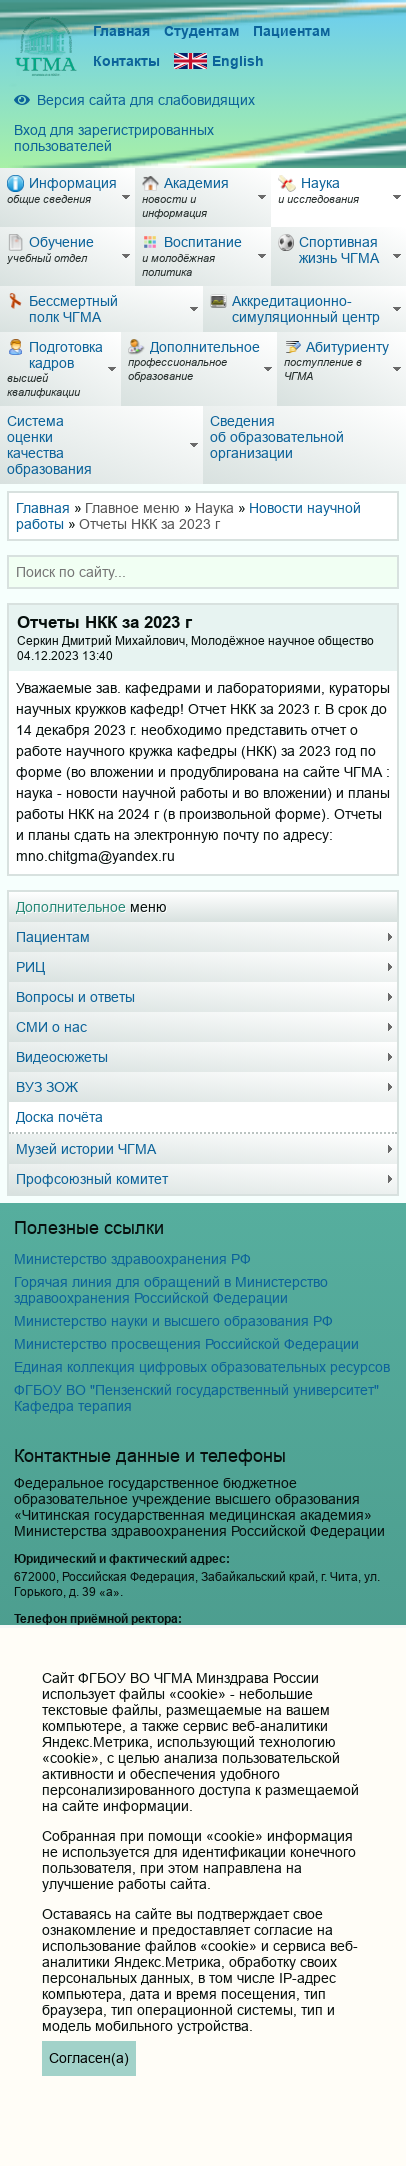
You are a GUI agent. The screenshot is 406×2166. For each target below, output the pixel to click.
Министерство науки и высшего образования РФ (173, 1321)
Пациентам (291, 31)
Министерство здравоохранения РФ (132, 1259)
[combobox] (203, 572)
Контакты (126, 61)
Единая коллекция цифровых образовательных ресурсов (202, 1367)
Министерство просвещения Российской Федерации (186, 1344)
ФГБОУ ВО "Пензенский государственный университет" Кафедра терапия (196, 1398)
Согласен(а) (89, 2058)
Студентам (201, 31)
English (219, 61)
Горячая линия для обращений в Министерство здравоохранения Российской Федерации (171, 1290)
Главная (121, 31)
